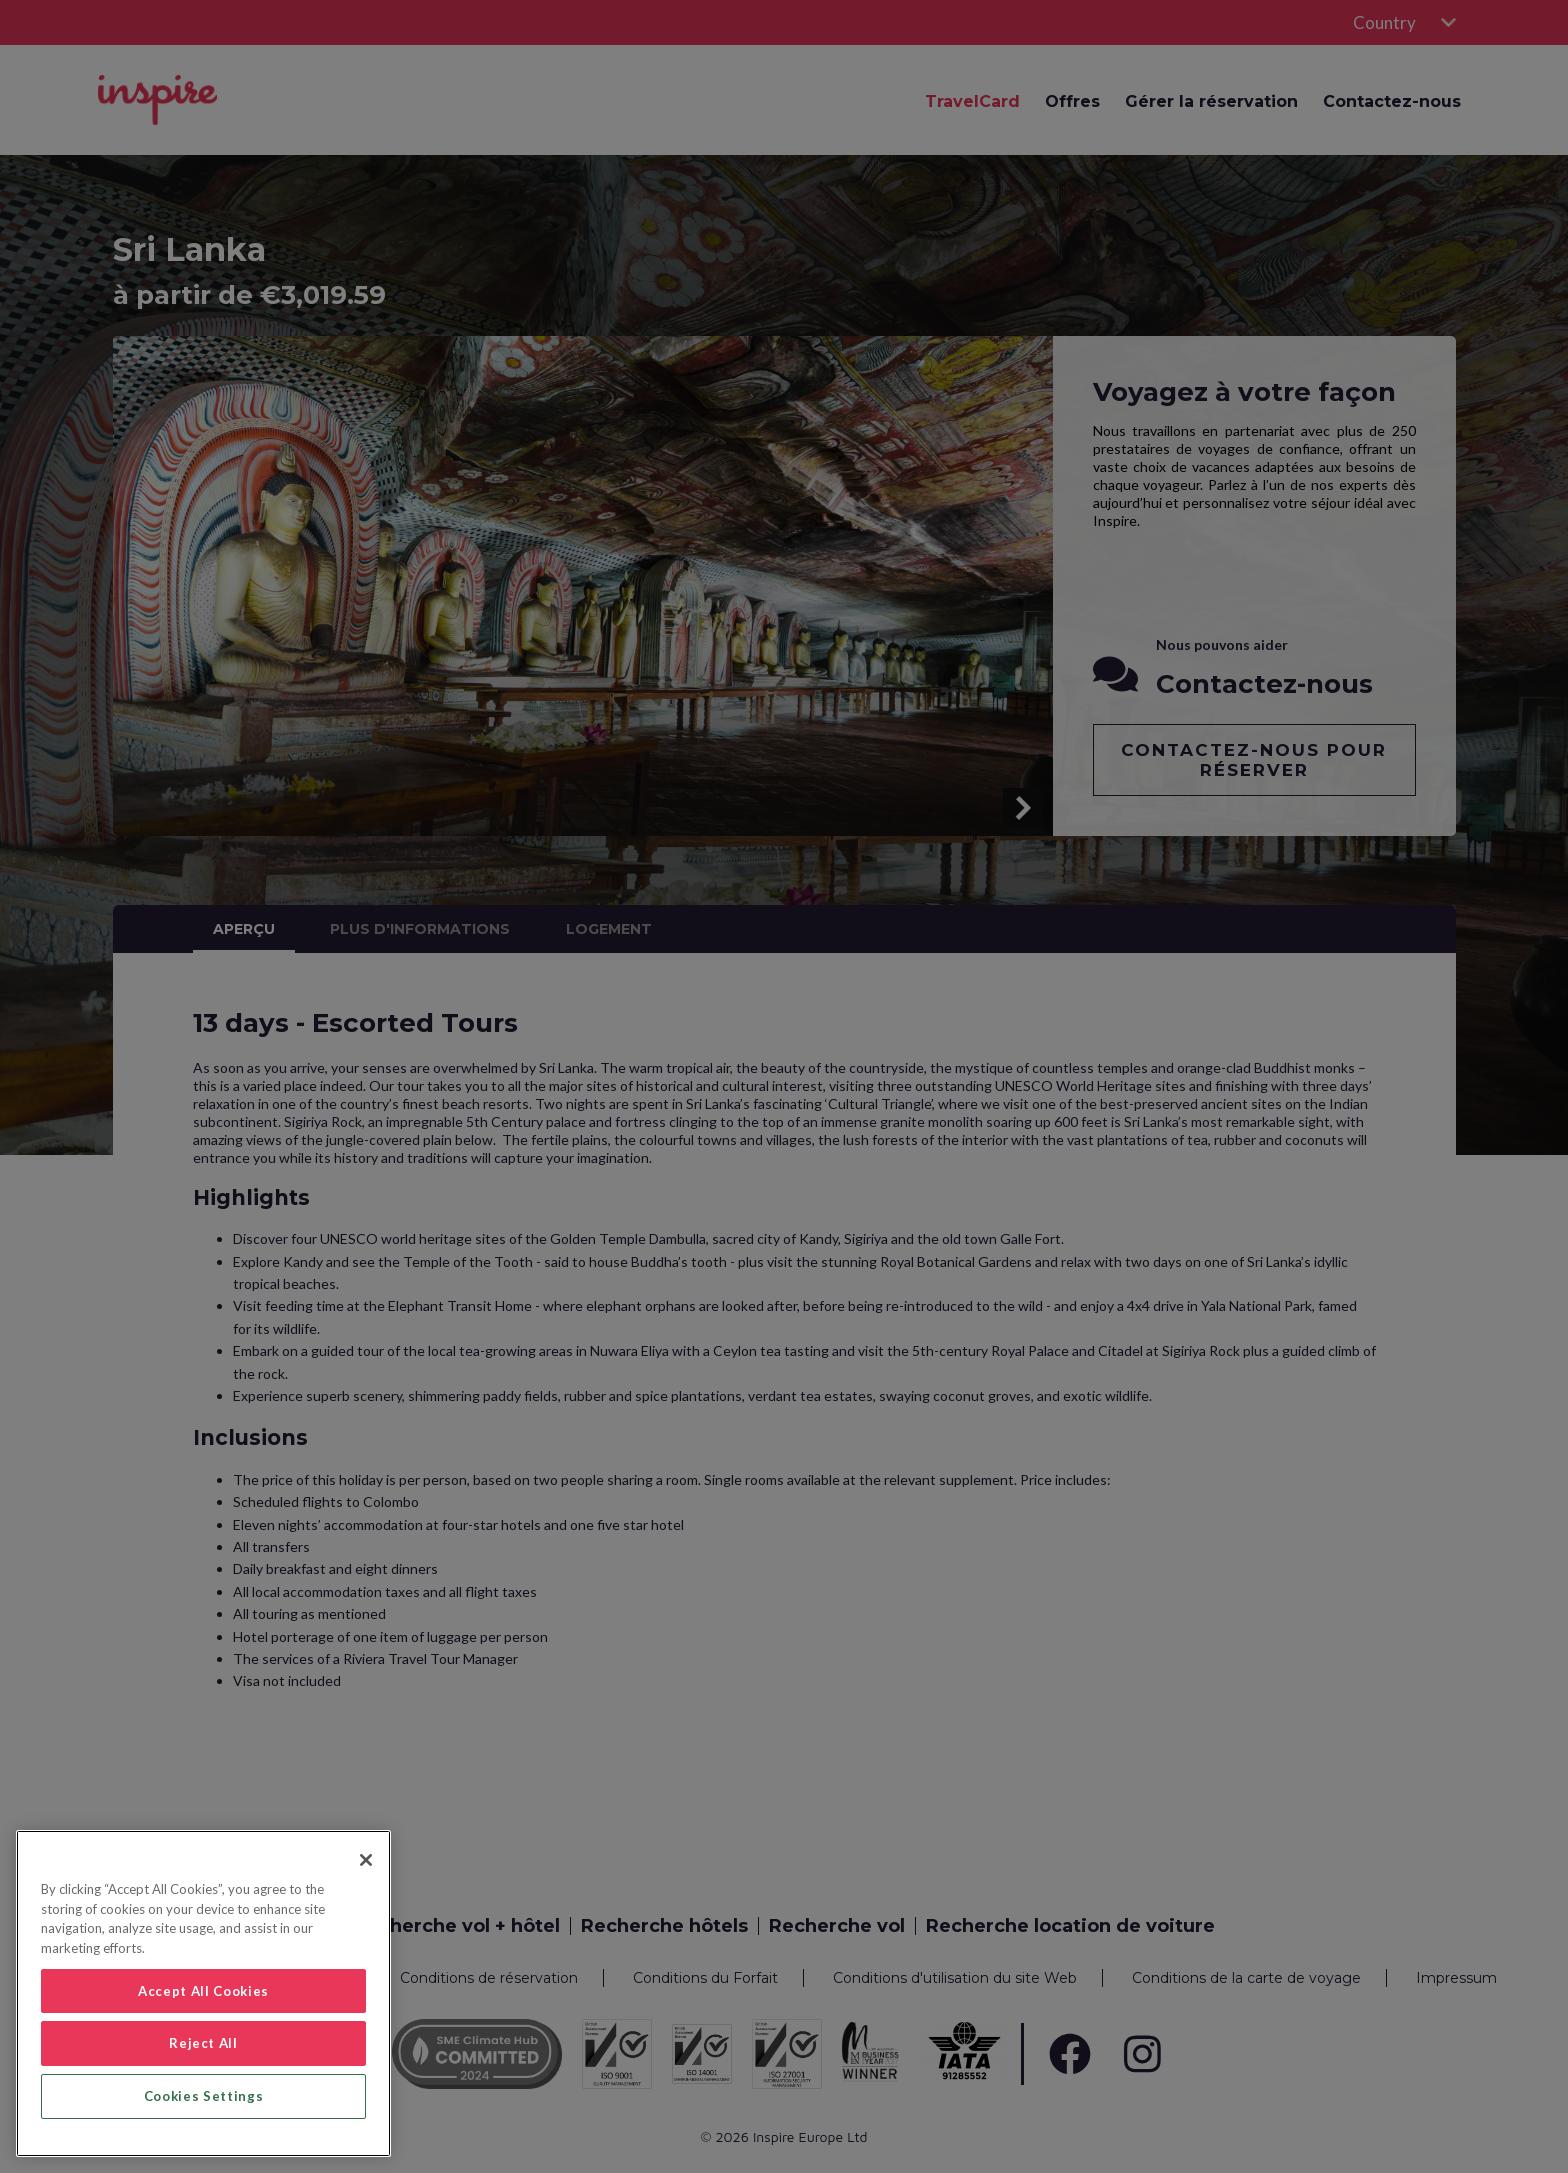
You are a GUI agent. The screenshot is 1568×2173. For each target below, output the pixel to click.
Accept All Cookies (203, 1991)
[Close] (366, 1860)
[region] (203, 1993)
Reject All (203, 2043)
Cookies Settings (204, 2096)
